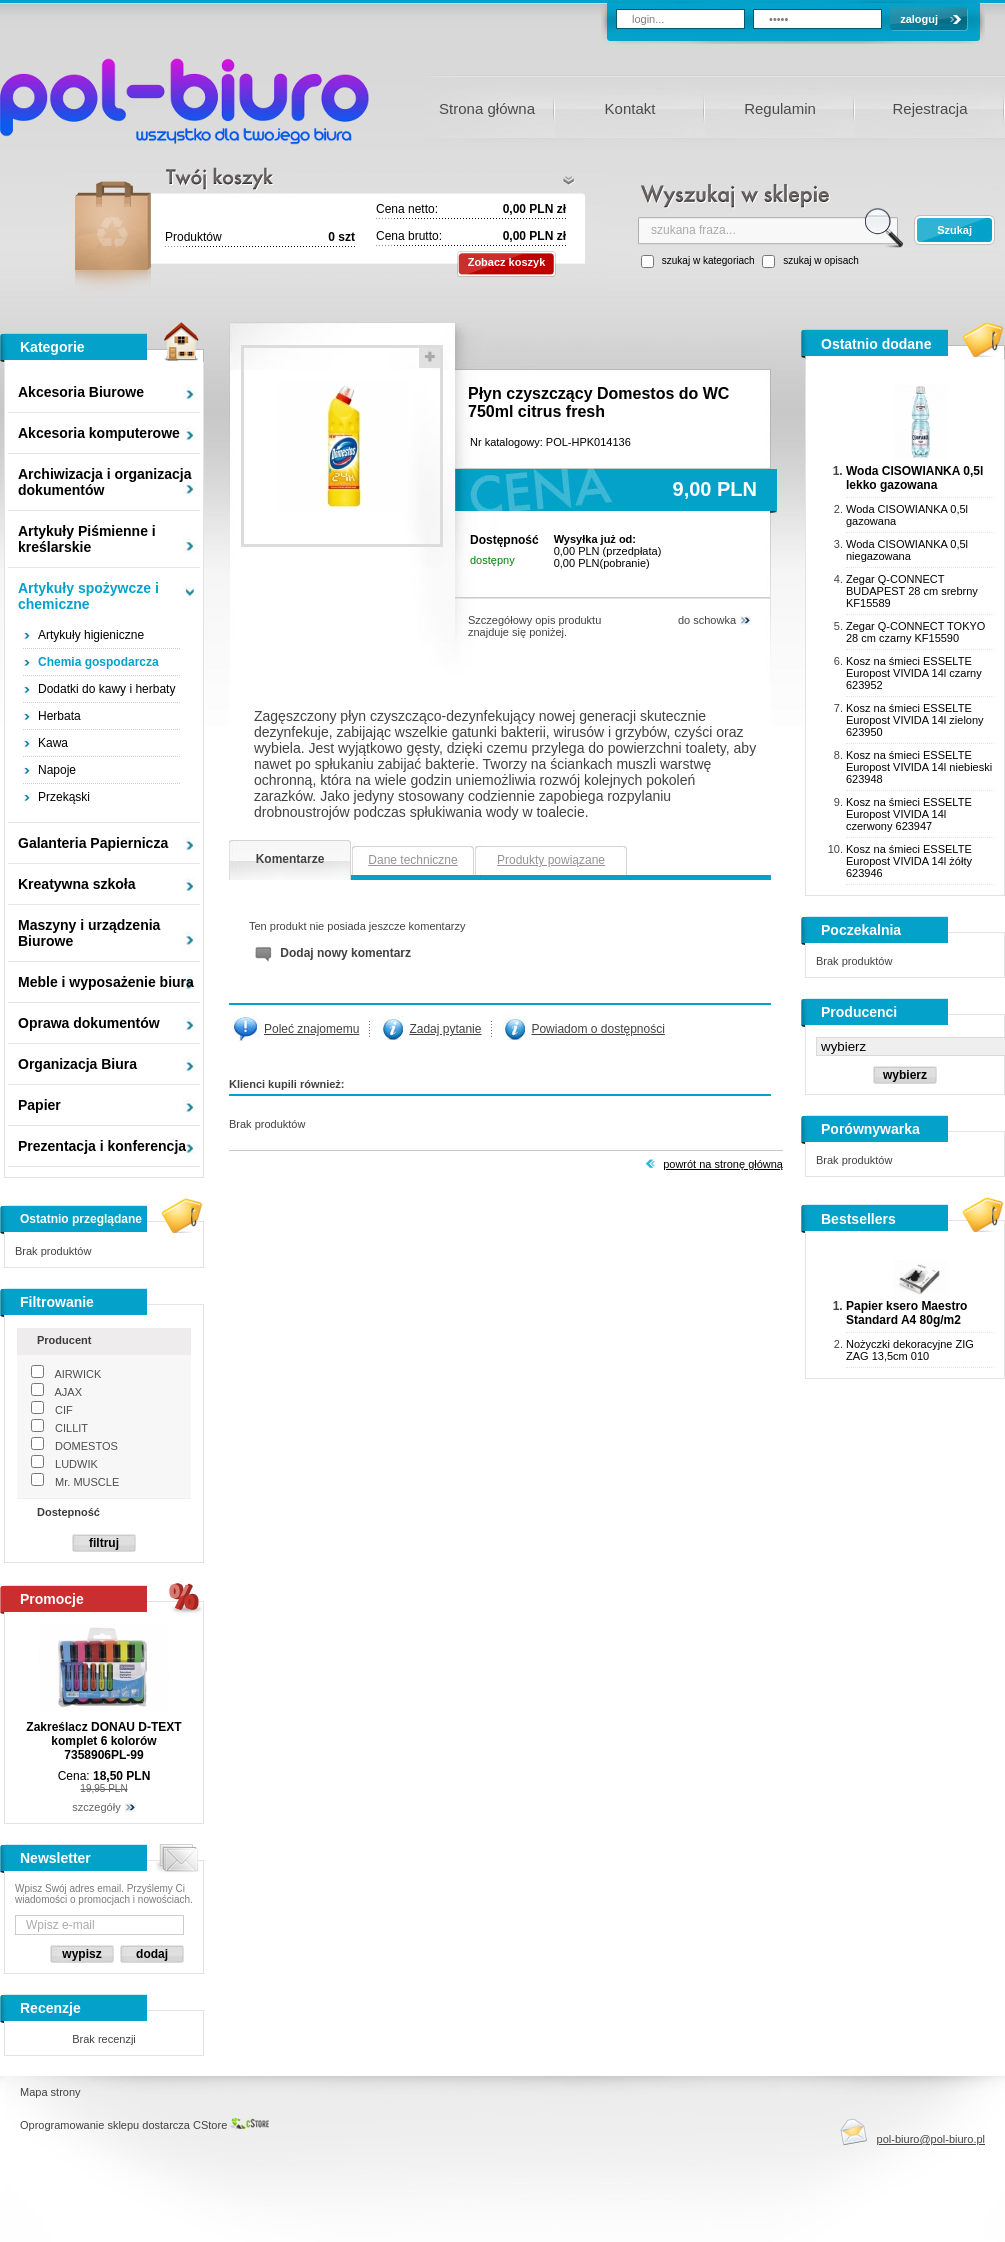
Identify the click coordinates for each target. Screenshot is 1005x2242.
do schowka (707, 620)
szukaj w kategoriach (708, 260)
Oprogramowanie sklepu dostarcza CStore (123, 2125)
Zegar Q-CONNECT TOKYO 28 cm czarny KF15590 (915, 632)
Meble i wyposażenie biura (106, 982)
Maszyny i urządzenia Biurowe (89, 933)
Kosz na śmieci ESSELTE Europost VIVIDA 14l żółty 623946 (909, 861)
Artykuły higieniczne (91, 635)
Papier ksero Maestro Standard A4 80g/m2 (906, 1313)
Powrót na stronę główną (723, 1164)
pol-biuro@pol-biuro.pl (931, 2139)
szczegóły (96, 1807)
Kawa (53, 743)
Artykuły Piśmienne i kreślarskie (87, 539)
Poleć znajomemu (311, 1029)
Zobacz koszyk (507, 262)
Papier (39, 1105)
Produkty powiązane (551, 860)
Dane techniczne (412, 860)
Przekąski (64, 797)
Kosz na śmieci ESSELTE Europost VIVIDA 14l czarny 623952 (914, 673)
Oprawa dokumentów (89, 1023)
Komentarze (290, 859)
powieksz (429, 358)
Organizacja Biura (77, 1064)
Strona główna (487, 108)
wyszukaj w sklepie (736, 196)
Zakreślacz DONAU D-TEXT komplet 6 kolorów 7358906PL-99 (103, 1741)
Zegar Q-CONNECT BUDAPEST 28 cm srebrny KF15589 (912, 591)
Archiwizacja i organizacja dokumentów (105, 482)
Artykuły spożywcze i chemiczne (88, 596)
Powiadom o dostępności (597, 1029)
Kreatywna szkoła (77, 884)
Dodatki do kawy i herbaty (106, 689)
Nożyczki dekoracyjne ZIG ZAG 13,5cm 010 (910, 1350)
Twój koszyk (224, 175)
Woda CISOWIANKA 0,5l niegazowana (907, 550)
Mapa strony (50, 2092)
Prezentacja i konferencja (102, 1146)
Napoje (57, 770)
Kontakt (630, 108)
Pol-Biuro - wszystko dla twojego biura (185, 99)
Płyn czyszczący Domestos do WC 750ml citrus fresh (598, 402)
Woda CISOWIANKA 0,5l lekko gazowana (914, 478)
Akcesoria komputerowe (99, 433)
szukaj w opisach (821, 260)
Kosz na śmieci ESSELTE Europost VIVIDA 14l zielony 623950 (915, 720)
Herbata (59, 716)
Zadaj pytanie (445, 1029)
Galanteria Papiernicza (93, 843)
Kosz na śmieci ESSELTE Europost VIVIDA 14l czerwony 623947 (909, 814)
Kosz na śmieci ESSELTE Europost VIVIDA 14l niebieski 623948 (919, 767)
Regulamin (780, 108)
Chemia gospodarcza (98, 662)
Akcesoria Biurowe (81, 392)
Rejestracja (929, 108)
